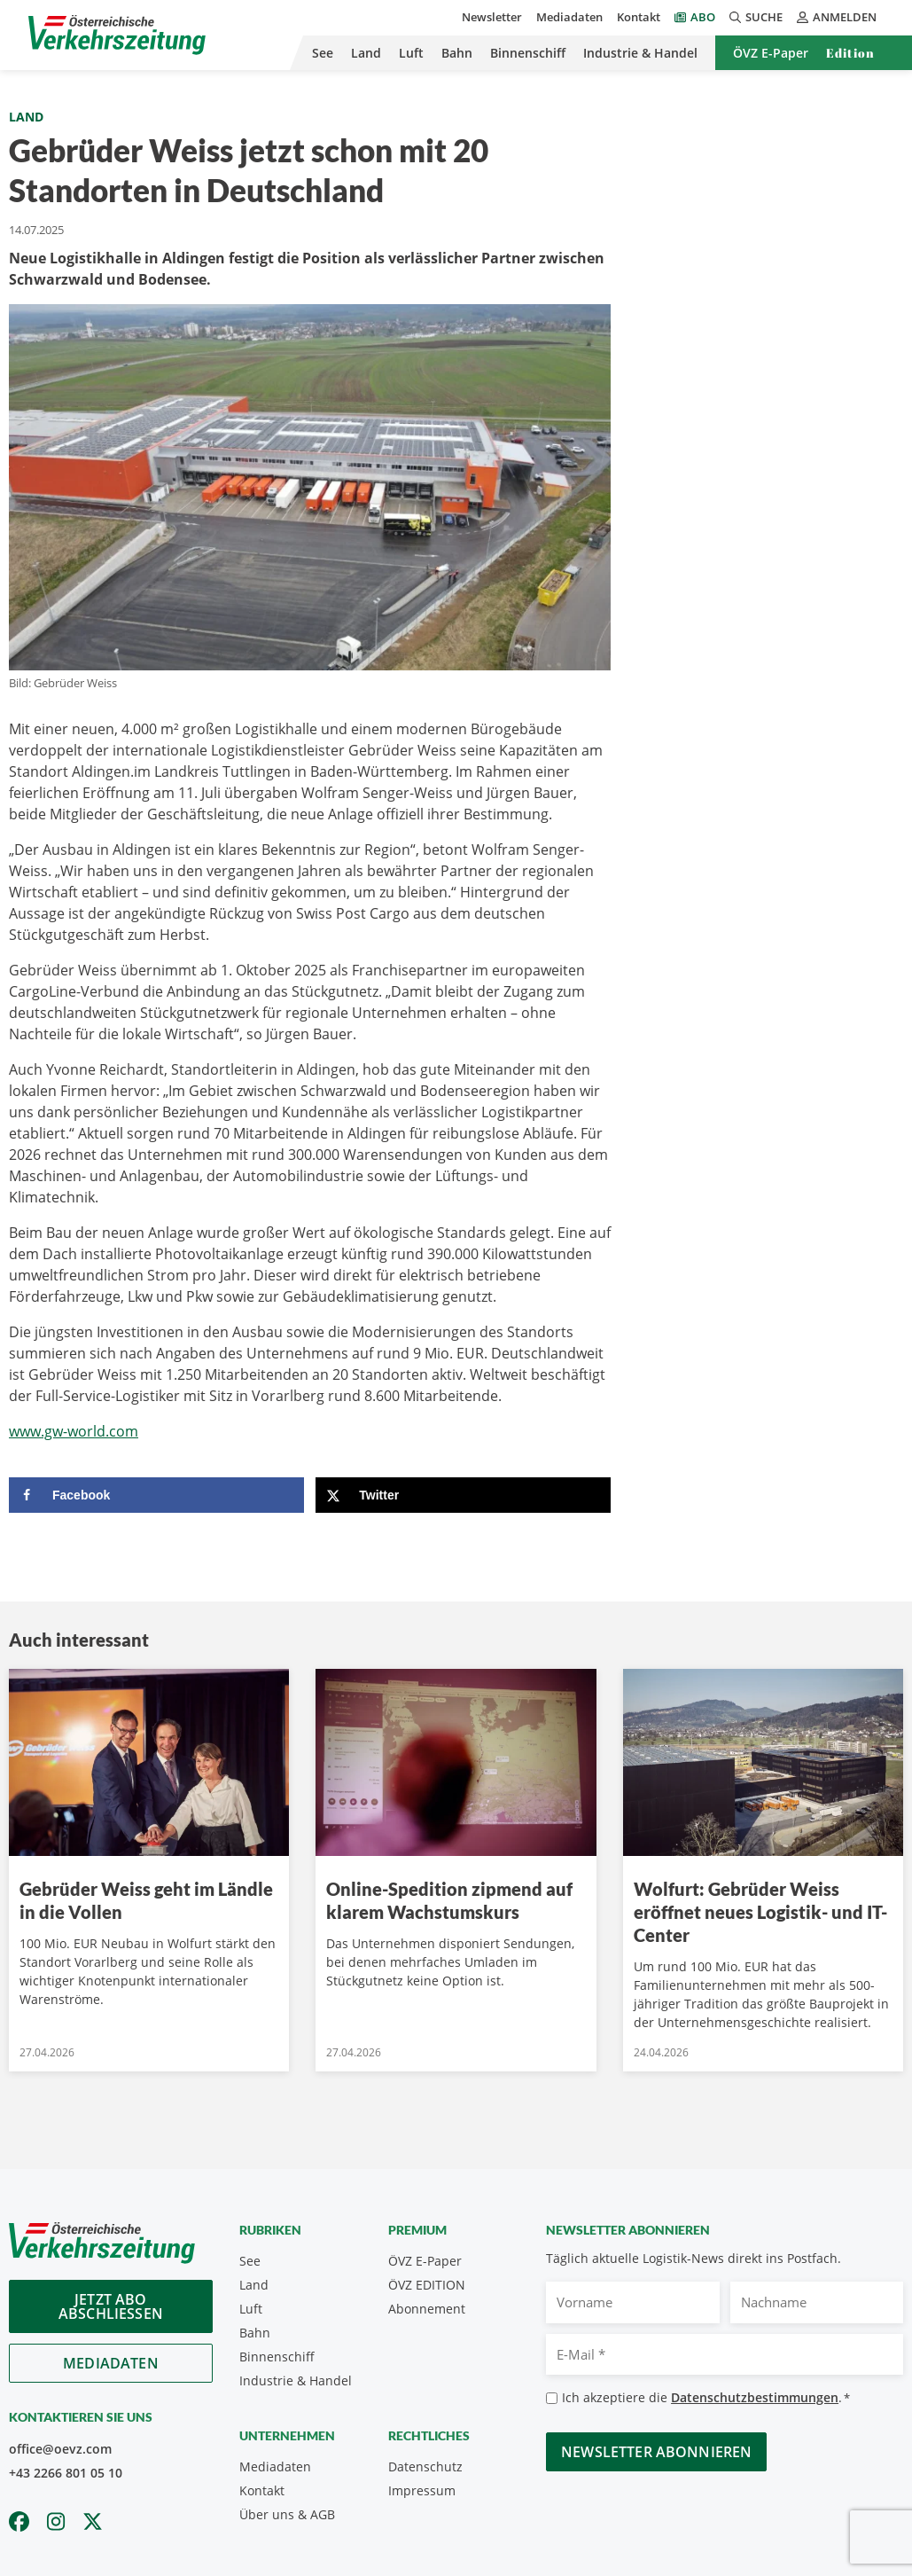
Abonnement (426, 2308)
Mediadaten (569, 17)
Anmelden (837, 17)
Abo (702, 17)
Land (366, 52)
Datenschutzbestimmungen (754, 2397)
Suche (756, 17)
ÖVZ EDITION (426, 2284)
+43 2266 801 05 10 (65, 2472)
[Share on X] (463, 1495)
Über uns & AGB (287, 2514)
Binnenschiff (527, 52)
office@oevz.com (60, 2448)
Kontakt (638, 17)
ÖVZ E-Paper (770, 52)
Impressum (422, 2490)
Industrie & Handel (640, 52)
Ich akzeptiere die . (706, 2398)
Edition (850, 52)
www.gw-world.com (73, 1431)
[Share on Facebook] (156, 1495)
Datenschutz (425, 2466)
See (322, 52)
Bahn (456, 52)
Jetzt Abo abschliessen (110, 2306)
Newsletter (492, 17)
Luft (411, 52)
